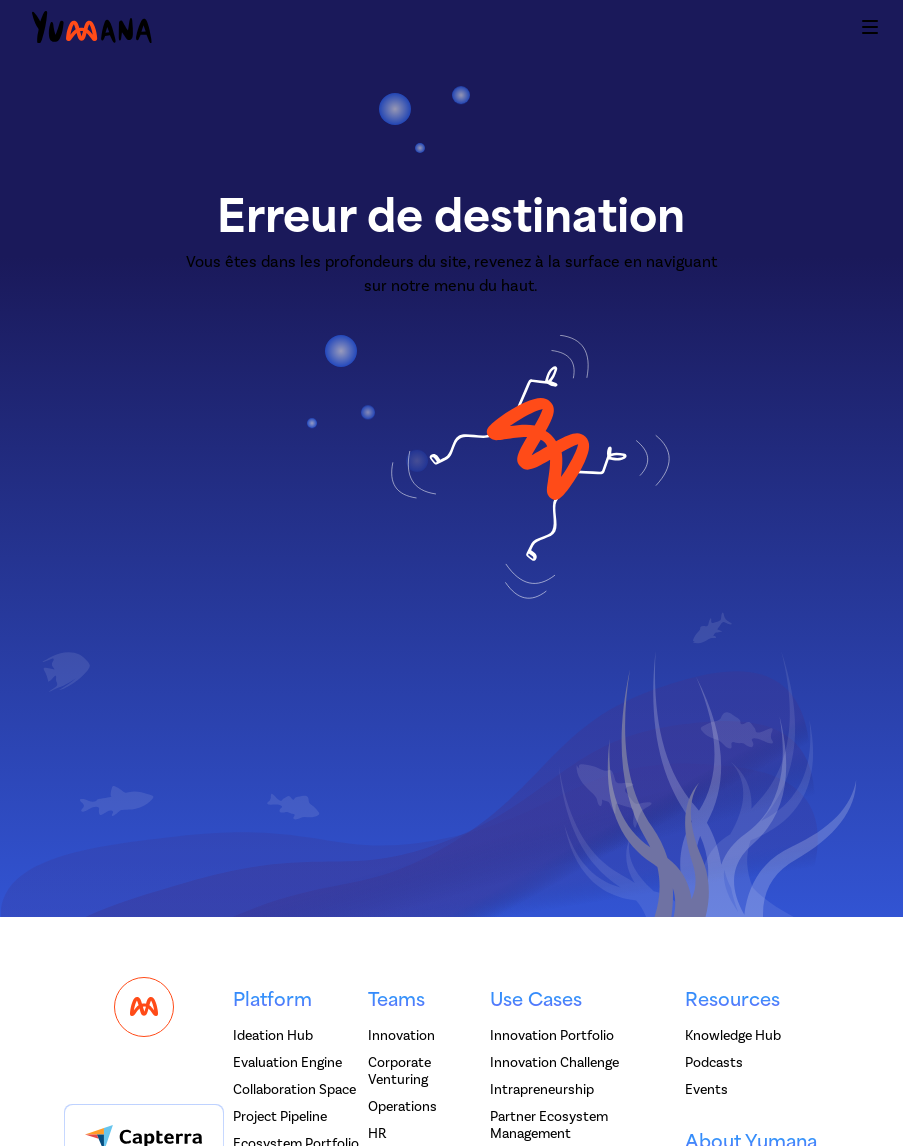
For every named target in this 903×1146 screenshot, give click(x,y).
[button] (870, 30)
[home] (92, 30)
